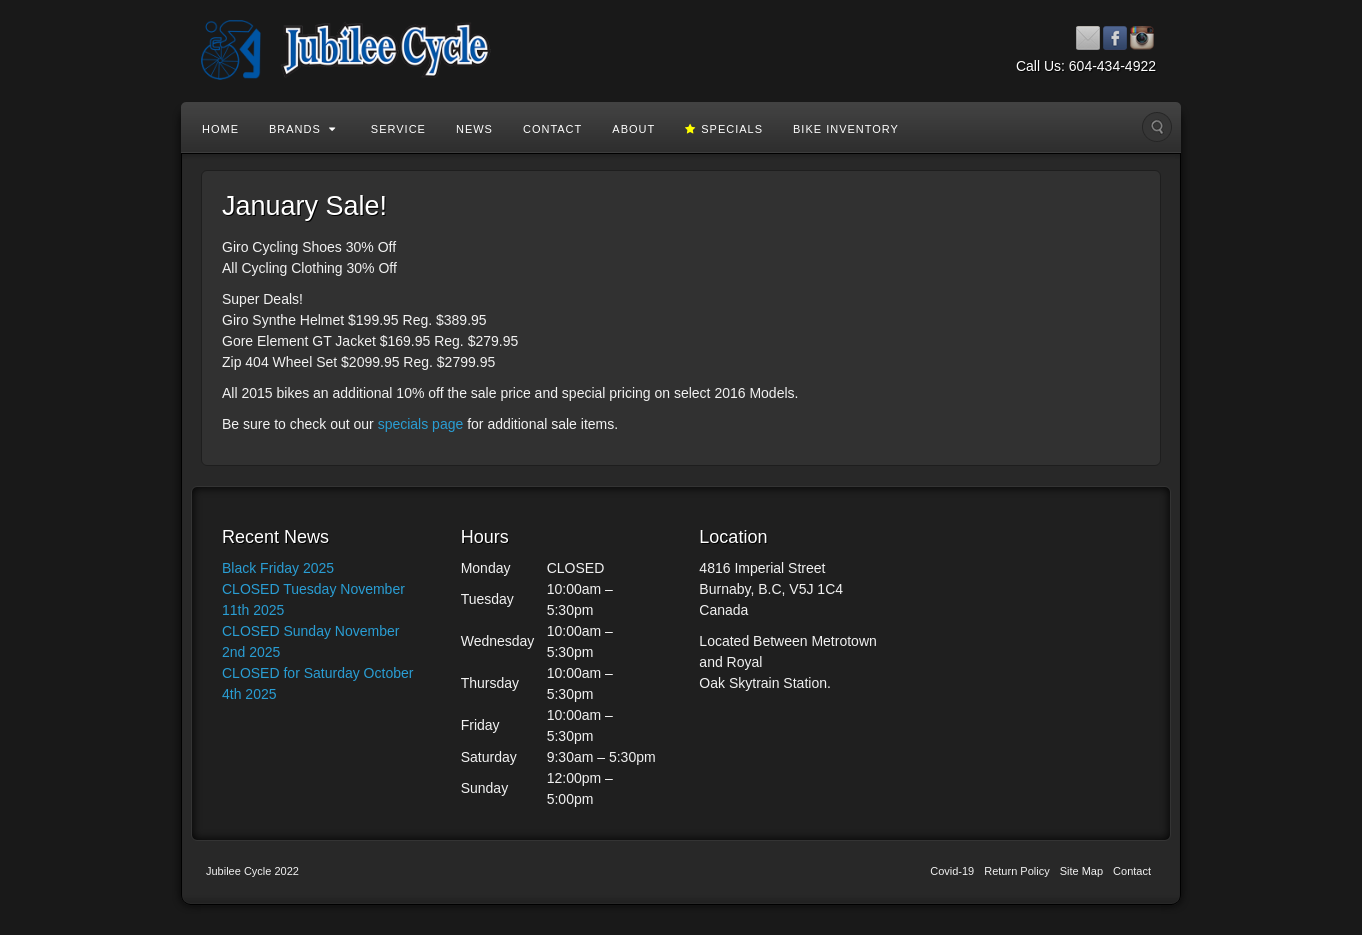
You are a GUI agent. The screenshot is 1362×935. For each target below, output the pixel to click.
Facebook (1115, 38)
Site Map (1081, 871)
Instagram (1142, 38)
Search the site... (1157, 127)
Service (398, 129)
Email (1088, 38)
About (633, 129)
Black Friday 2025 (278, 568)
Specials (724, 129)
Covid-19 (952, 871)
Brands (302, 129)
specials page (421, 424)
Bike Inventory (846, 129)
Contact (552, 129)
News (474, 129)
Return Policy (1016, 871)
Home (220, 129)
